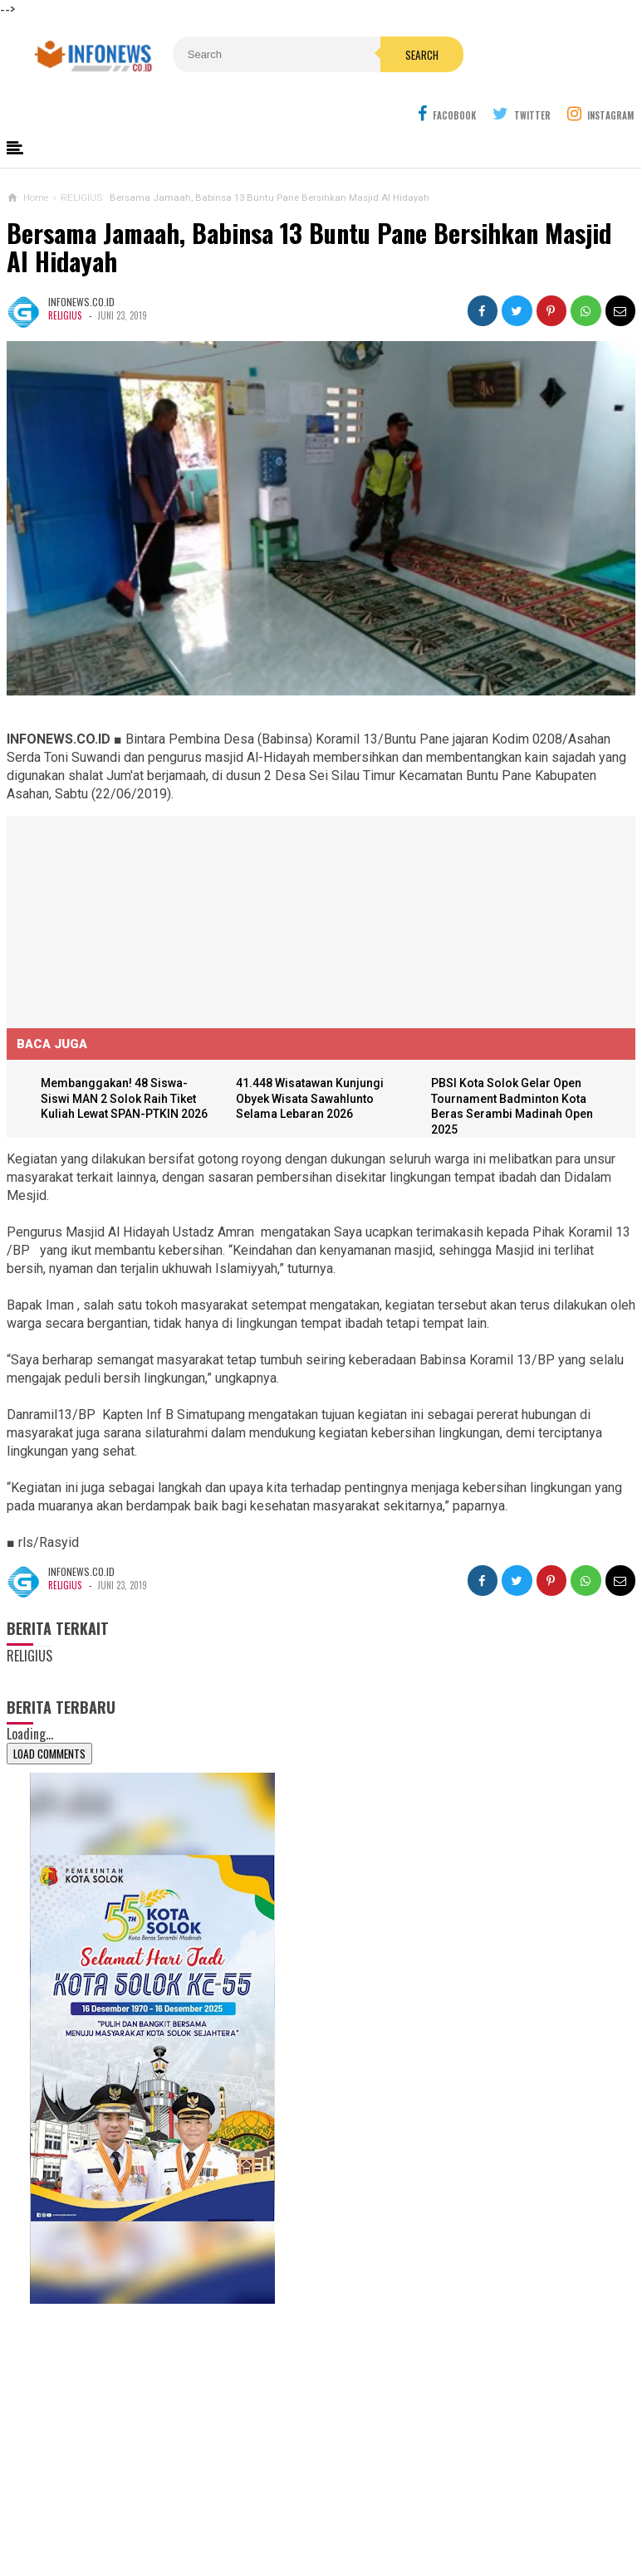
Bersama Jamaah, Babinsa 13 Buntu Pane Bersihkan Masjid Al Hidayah (309, 248)
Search (380, 90)
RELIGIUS (64, 315)
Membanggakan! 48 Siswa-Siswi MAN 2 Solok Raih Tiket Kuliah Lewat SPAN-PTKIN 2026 (127, 1099)
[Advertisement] (131, 919)
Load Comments (49, 1754)
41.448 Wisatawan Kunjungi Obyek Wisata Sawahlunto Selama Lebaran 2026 (312, 1099)
